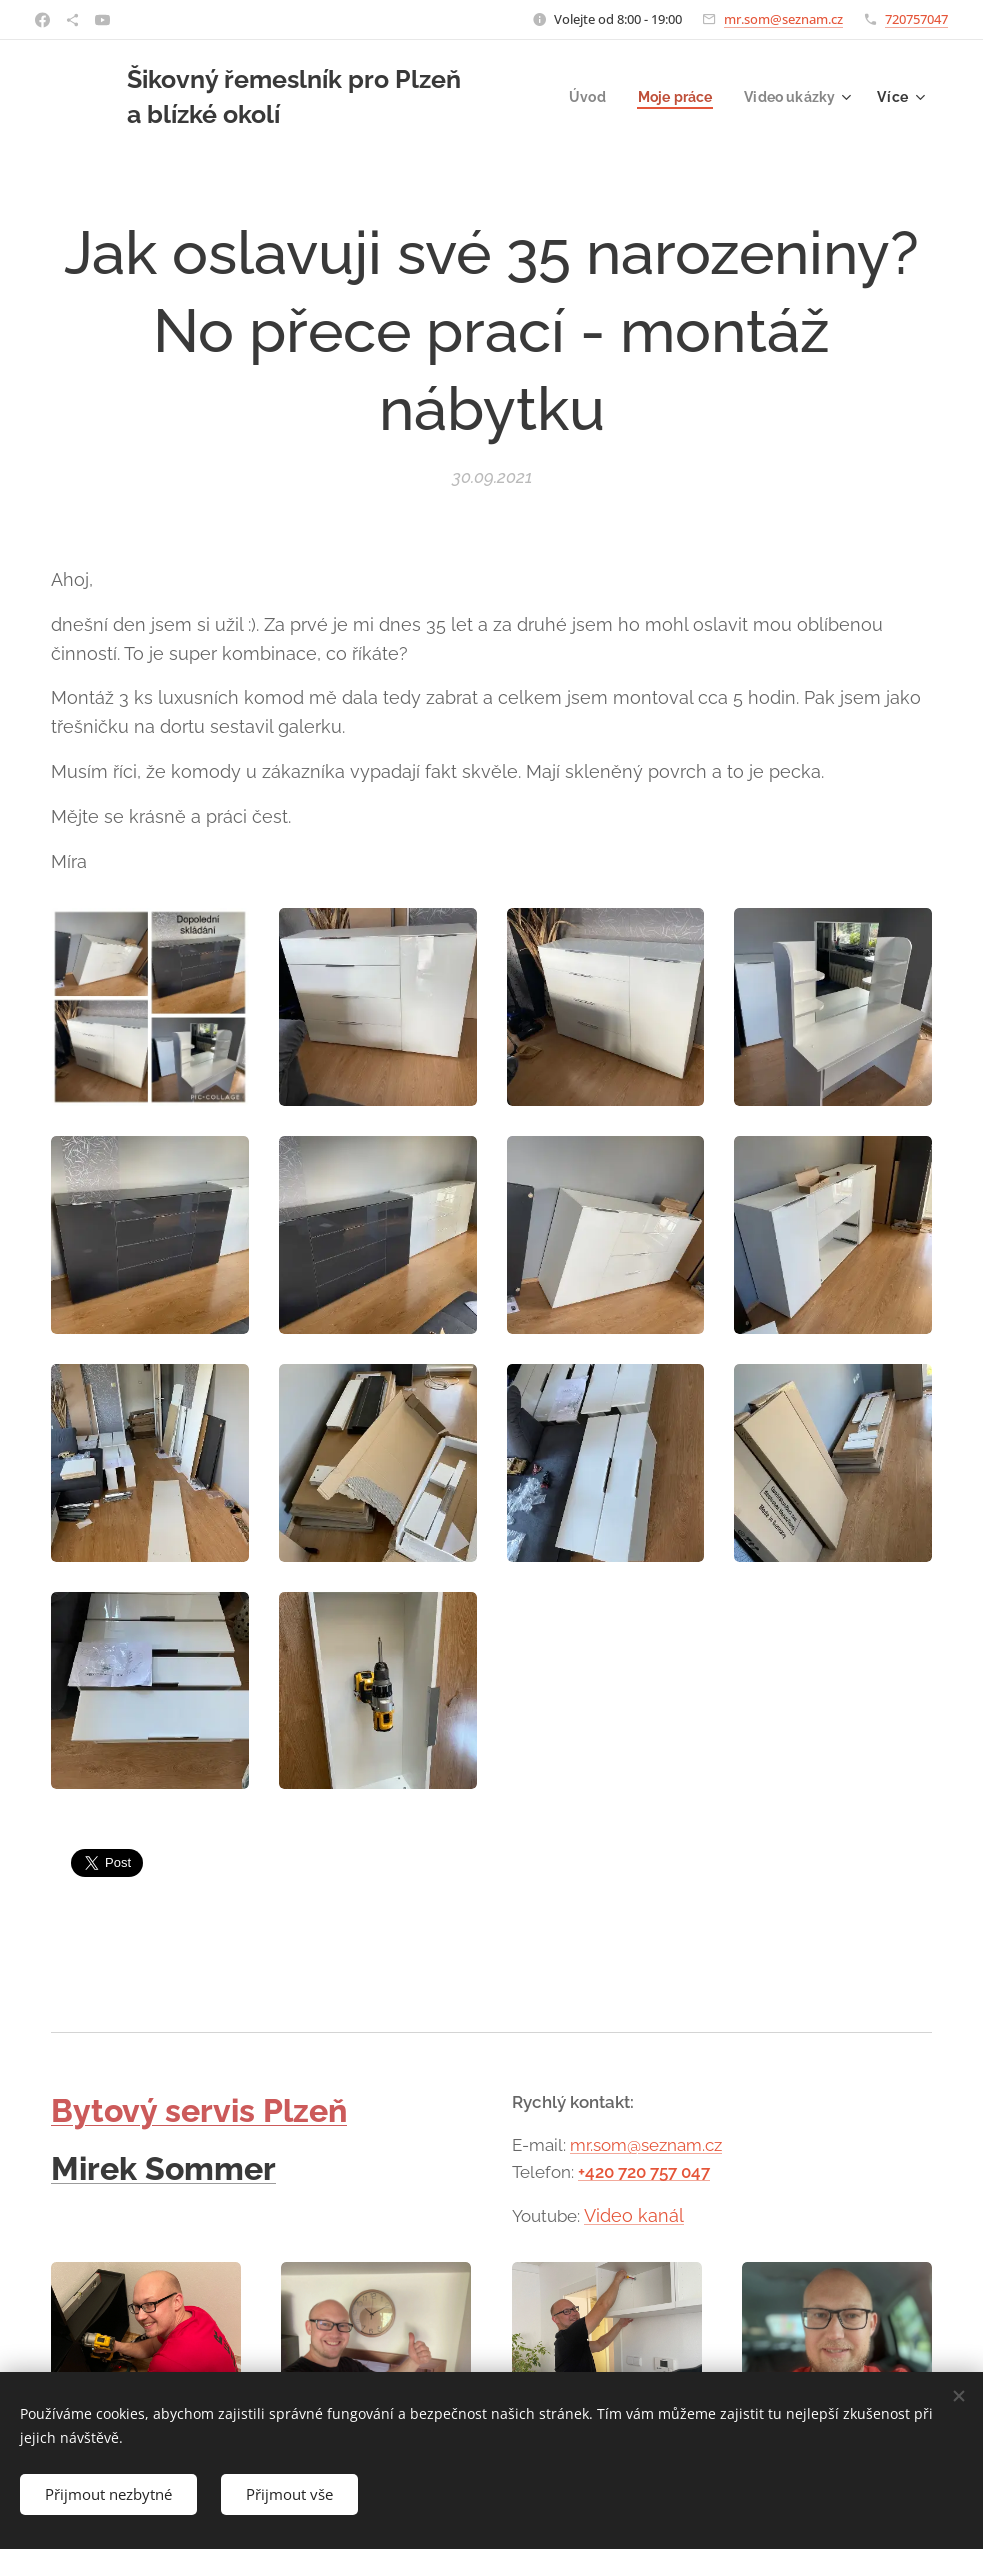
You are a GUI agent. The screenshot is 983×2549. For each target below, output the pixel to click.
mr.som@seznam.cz (783, 19)
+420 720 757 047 (644, 2172)
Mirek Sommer (163, 2168)
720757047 (916, 19)
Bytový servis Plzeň (199, 2110)
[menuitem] (580, 97)
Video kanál (634, 2214)
